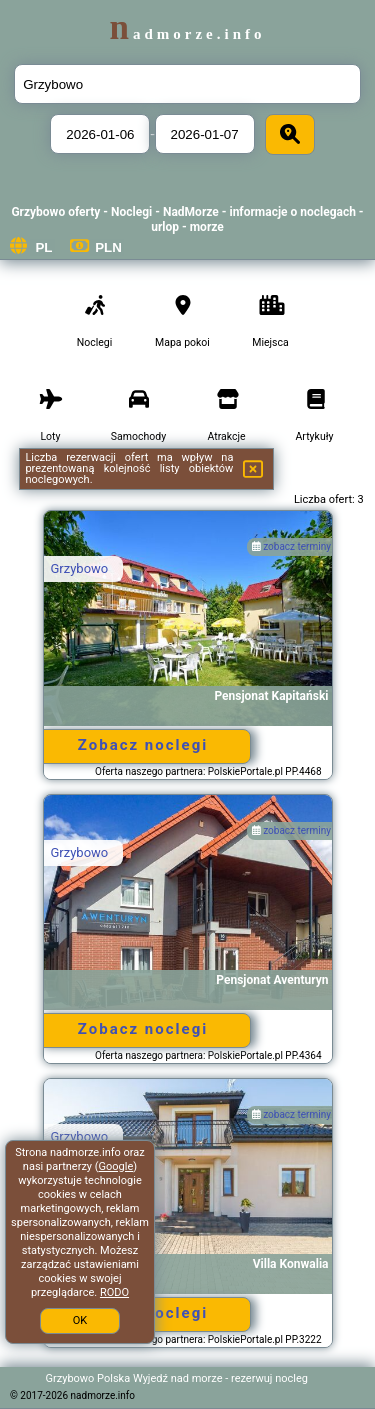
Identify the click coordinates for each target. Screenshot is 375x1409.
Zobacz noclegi (143, 745)
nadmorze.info (187, 34)
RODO (114, 1292)
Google (116, 1166)
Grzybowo (80, 568)
